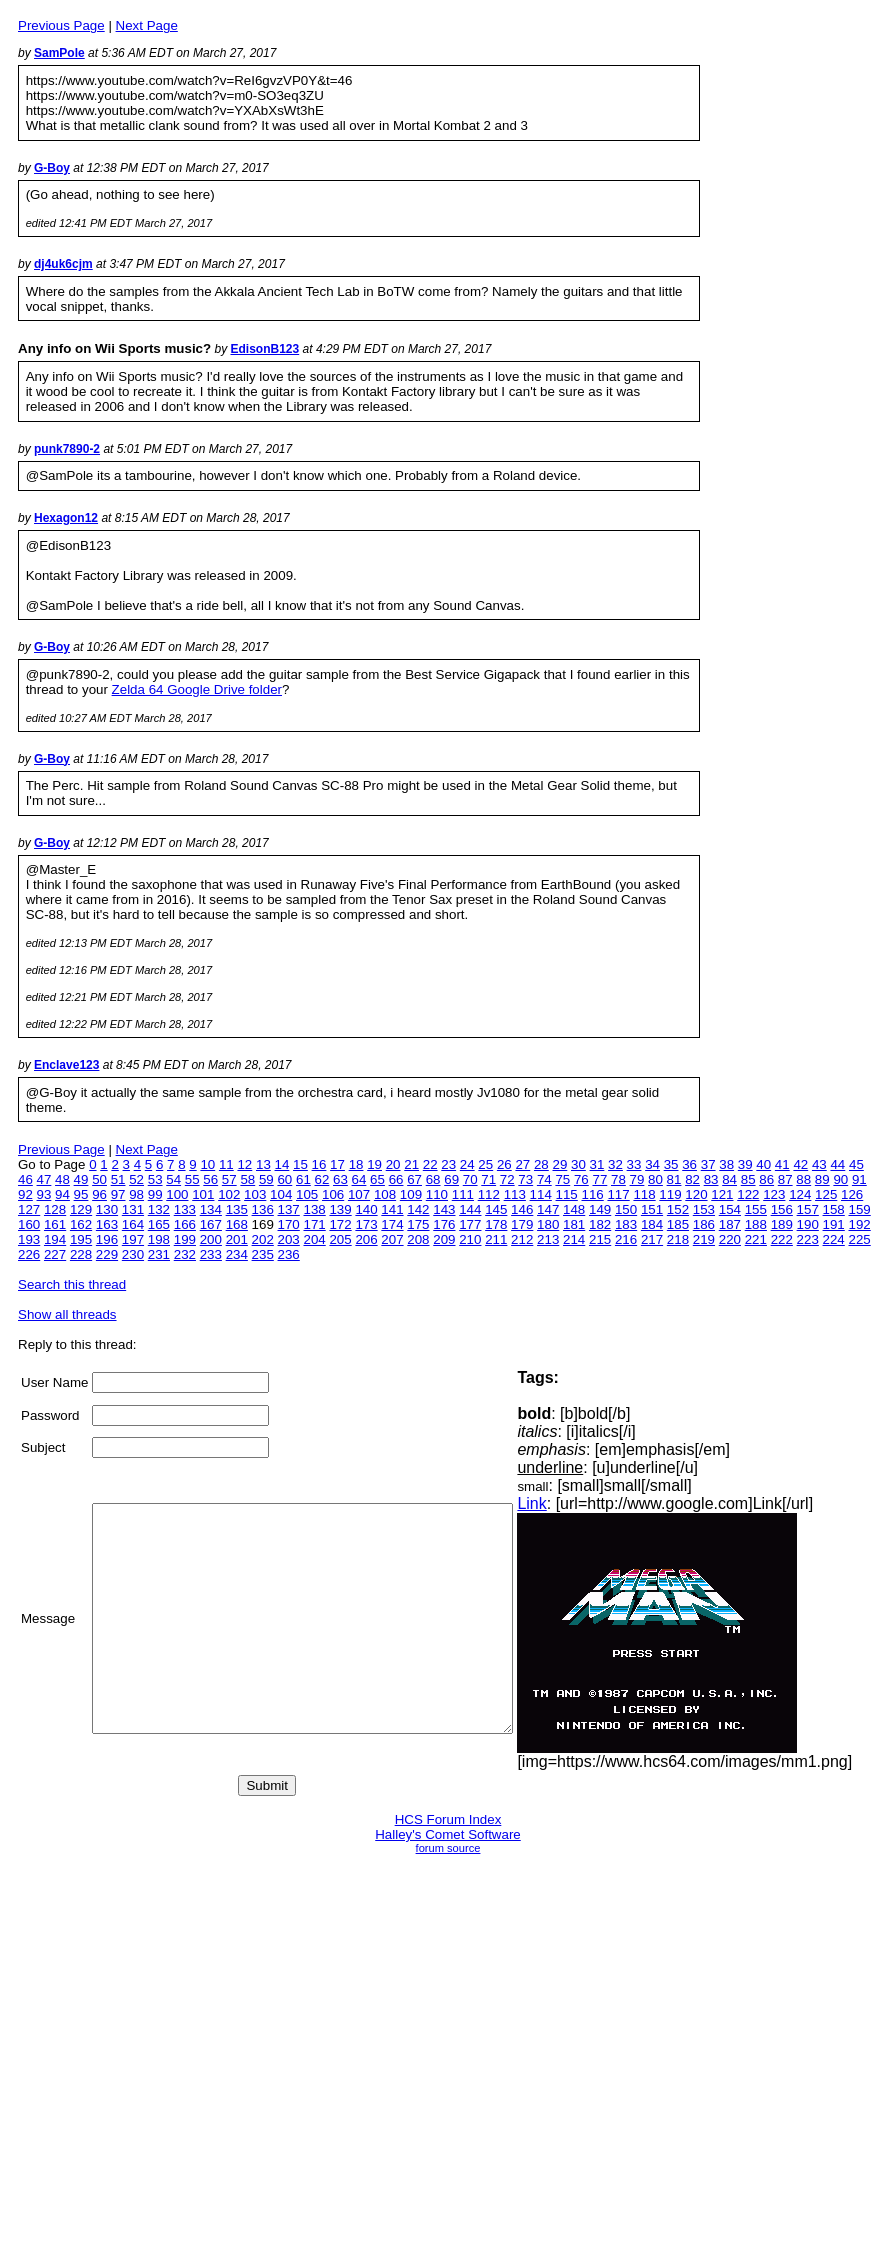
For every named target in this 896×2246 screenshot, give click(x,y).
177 (470, 1224)
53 (155, 1179)
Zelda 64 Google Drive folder (197, 689)
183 (626, 1224)
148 (574, 1209)
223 (808, 1239)
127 (29, 1209)
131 (133, 1209)
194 (55, 1239)
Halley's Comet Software (448, 1834)
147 (548, 1209)
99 (155, 1194)
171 (314, 1224)
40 (763, 1164)
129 (81, 1209)
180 (548, 1224)
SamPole (59, 53)
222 (782, 1239)
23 (448, 1164)
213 (548, 1239)
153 (704, 1209)
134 (211, 1209)
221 (756, 1239)
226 (29, 1254)
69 (451, 1179)
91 (859, 1179)
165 (159, 1224)
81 (674, 1179)
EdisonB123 (265, 349)
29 (559, 1164)
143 (444, 1209)
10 (207, 1164)
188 (756, 1224)
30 (578, 1164)
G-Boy (52, 168)
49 (81, 1179)
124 (800, 1194)
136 (263, 1209)
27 (522, 1164)
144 (470, 1209)
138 (314, 1209)
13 (263, 1164)
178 (496, 1224)
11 (226, 1164)
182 (600, 1224)
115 (567, 1194)
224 (834, 1239)
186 (704, 1224)
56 (210, 1179)
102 (229, 1194)
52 (136, 1179)
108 (385, 1194)
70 (470, 1179)
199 (185, 1239)
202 (263, 1239)
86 (766, 1179)
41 (782, 1164)
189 (782, 1224)
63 (340, 1179)
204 (314, 1239)
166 (185, 1224)
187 (730, 1224)
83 (711, 1179)
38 (726, 1164)
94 (62, 1194)
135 (237, 1209)
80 (655, 1179)
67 (414, 1179)
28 (541, 1164)
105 (307, 1194)
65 (377, 1179)
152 (678, 1209)
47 (44, 1179)
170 (289, 1224)
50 (99, 1179)
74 (544, 1179)
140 (366, 1209)
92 (25, 1194)
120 (696, 1194)
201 (237, 1239)
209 (444, 1239)
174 (392, 1224)
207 (392, 1239)
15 (300, 1164)
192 (860, 1224)
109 (411, 1194)
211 (496, 1239)
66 (396, 1179)
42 (800, 1164)
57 (229, 1179)
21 (411, 1164)
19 (374, 1164)
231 (159, 1254)
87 (785, 1179)
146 (522, 1209)
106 (333, 1194)
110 (437, 1194)
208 (418, 1239)
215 (600, 1239)
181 (574, 1224)
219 (704, 1239)
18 (356, 1164)
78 (618, 1179)
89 (822, 1179)
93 (44, 1194)
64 (359, 1179)
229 (107, 1254)
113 (515, 1194)
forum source (448, 1848)
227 (55, 1254)
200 (211, 1239)
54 (173, 1179)
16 (319, 1164)
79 (637, 1179)
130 (107, 1209)
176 (444, 1224)
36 (689, 1164)
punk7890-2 (67, 449)
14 (282, 1164)
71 (488, 1179)
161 (55, 1224)
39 (745, 1164)
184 (652, 1224)
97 (118, 1194)
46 (25, 1179)
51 (118, 1179)
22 (430, 1164)
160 (29, 1224)
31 (597, 1164)
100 (177, 1194)
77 (599, 1179)
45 (856, 1164)
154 (730, 1209)
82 (692, 1179)
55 (192, 1179)
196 (107, 1239)
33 (634, 1164)
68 (433, 1179)
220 (730, 1239)
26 (504, 1164)
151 (652, 1209)
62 (322, 1179)
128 (55, 1209)
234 (237, 1254)
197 (133, 1239)
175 (418, 1224)
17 (337, 1164)
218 (678, 1239)
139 (340, 1209)
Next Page (147, 25)
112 (489, 1194)
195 (81, 1239)
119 (670, 1194)
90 (840, 1179)
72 (507, 1179)
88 (803, 1179)
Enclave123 (66, 1065)
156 (782, 1209)
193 (29, 1239)
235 (263, 1254)
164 (133, 1224)
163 (107, 1224)
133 (185, 1209)
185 (678, 1224)
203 (289, 1239)
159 (860, 1209)
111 (463, 1194)
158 (834, 1209)
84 (729, 1179)
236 (289, 1254)
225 (860, 1239)
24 (467, 1164)
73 (525, 1179)
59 (266, 1179)
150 (626, 1209)
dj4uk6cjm (63, 264)
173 (366, 1224)
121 (722, 1194)
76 (581, 1179)
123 (774, 1194)
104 (281, 1194)
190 (808, 1224)
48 (62, 1179)
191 (834, 1224)
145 (496, 1209)
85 (748, 1179)
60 (284, 1179)
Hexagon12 (66, 518)
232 (185, 1254)
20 (393, 1164)
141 (392, 1209)
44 (837, 1164)
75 (562, 1179)
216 (626, 1239)
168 (237, 1224)
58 (247, 1179)
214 (574, 1239)
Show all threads (67, 1314)
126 (852, 1194)
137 (289, 1209)
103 (255, 1194)
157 (808, 1209)
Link (573, 1503)
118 (644, 1194)
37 (708, 1164)
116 (593, 1194)
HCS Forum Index (448, 1819)
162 (81, 1224)
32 (615, 1164)
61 (303, 1179)
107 (359, 1194)
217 (652, 1239)
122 (748, 1194)
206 (366, 1239)
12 (244, 1164)
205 (340, 1239)
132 (159, 1209)
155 (756, 1209)
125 (826, 1194)
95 (81, 1194)
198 (159, 1239)
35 (671, 1164)
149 (600, 1209)
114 (541, 1194)
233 (211, 1254)
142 (418, 1209)
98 (136, 1194)
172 (340, 1224)
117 (618, 1194)
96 (99, 1194)
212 (522, 1239)
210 (470, 1239)
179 (522, 1224)
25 (485, 1164)
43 (819, 1164)
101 (203, 1194)
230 (133, 1254)
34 (652, 1164)
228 (81, 1254)
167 (211, 1224)
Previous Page (61, 25)
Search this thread (72, 1284)
